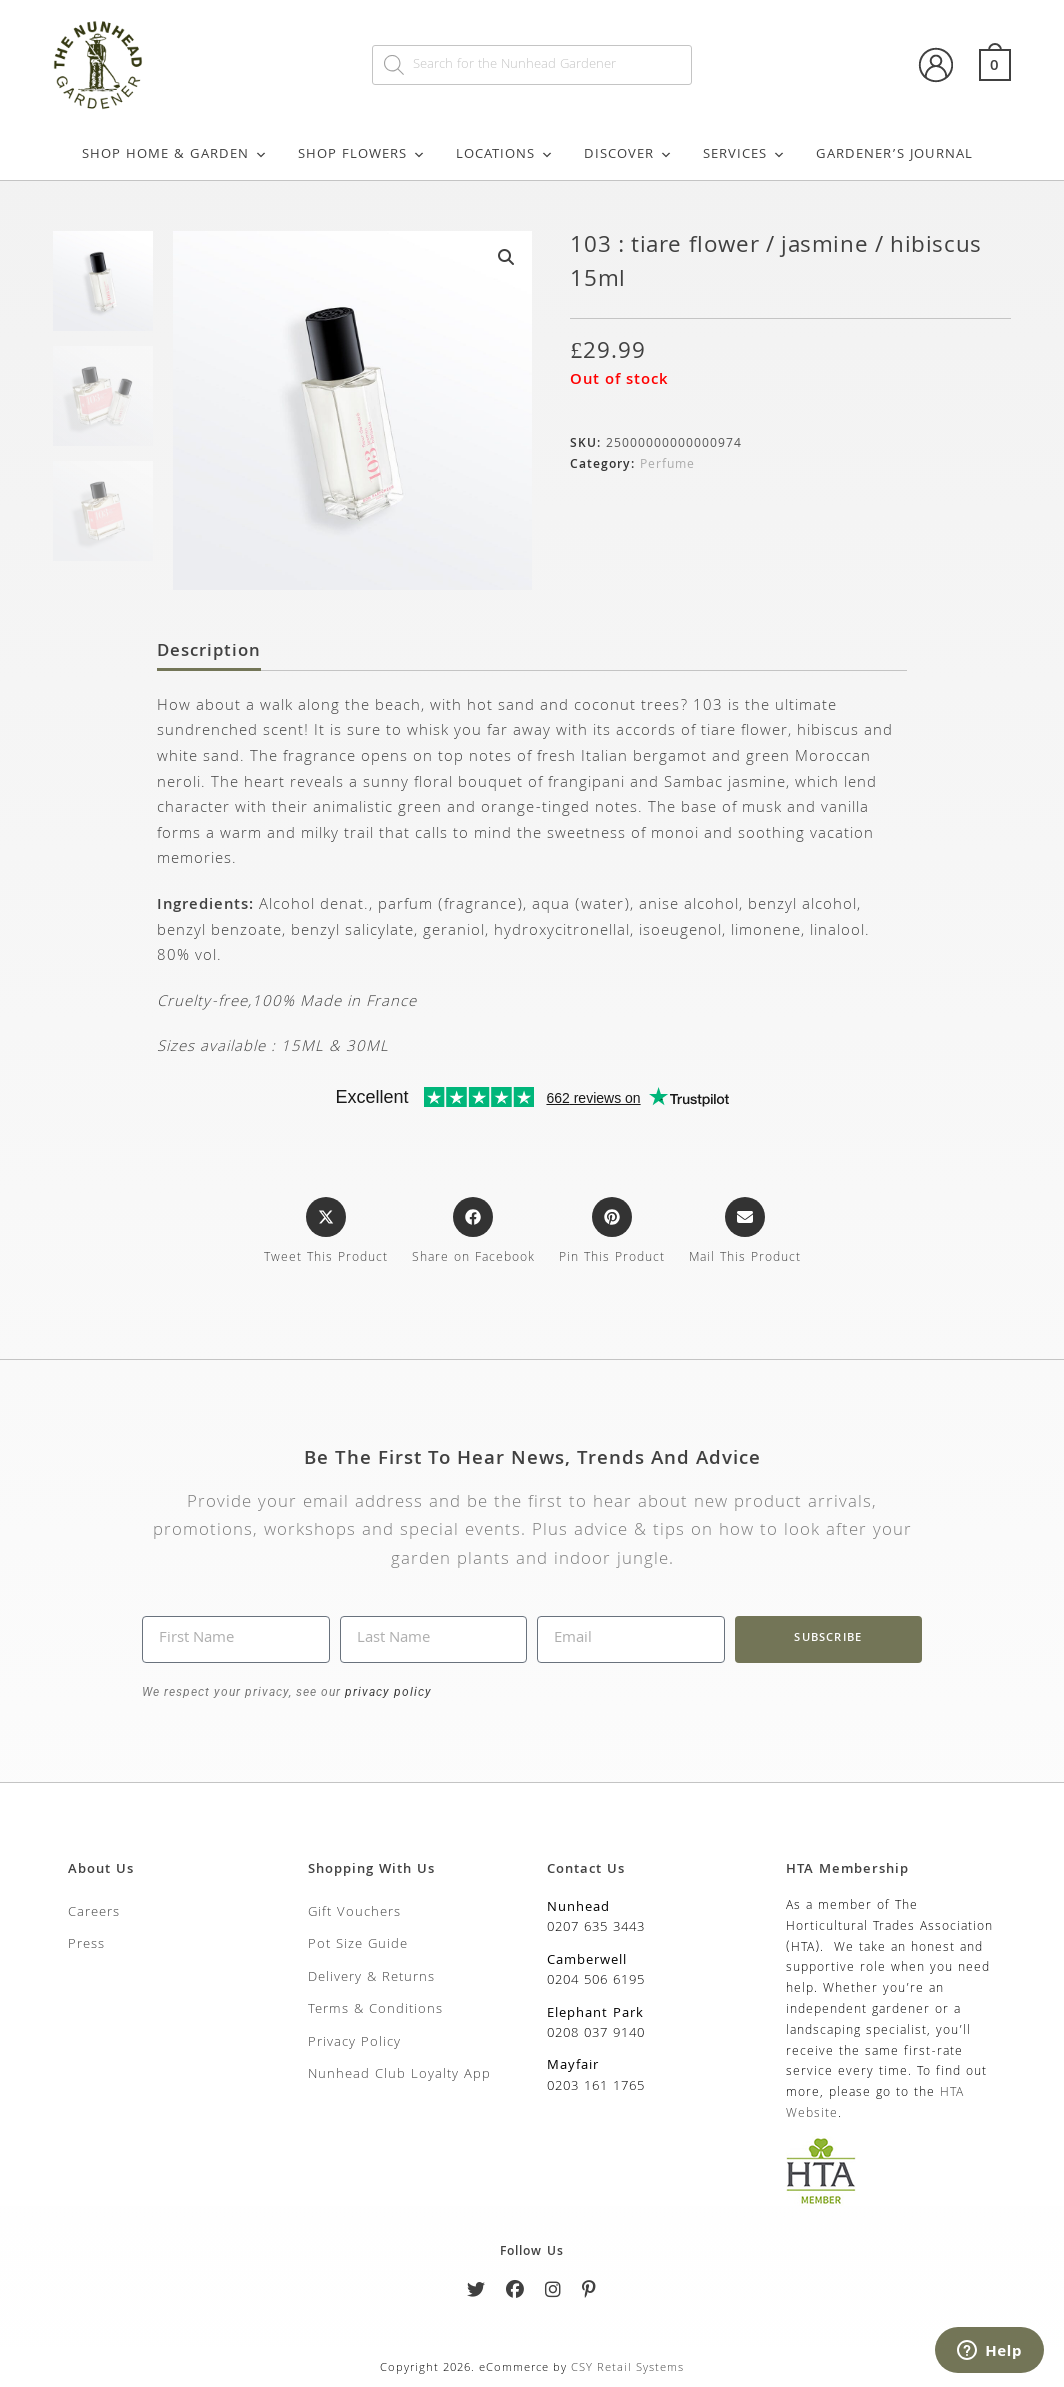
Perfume (667, 465)
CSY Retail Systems (627, 2368)
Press (86, 1945)
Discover (628, 155)
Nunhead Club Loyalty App (399, 2075)
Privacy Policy (354, 2043)
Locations (505, 155)
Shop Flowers (362, 155)
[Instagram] (553, 2293)
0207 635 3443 (596, 1928)
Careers (94, 1913)
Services (744, 155)
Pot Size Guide (358, 1945)
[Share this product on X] (326, 1233)
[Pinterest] (589, 2293)
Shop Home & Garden (175, 155)
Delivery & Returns (371, 1978)
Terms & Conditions (375, 2010)
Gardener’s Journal (894, 155)
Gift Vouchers (354, 1913)
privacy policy (386, 1692)
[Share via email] (745, 1233)
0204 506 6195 (596, 1981)
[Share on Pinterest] (612, 1233)
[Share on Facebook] (473, 1233)
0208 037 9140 (596, 2034)
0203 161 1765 (596, 2087)
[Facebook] (515, 2293)
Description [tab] (209, 653)
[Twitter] (476, 2293)
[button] (506, 257)
